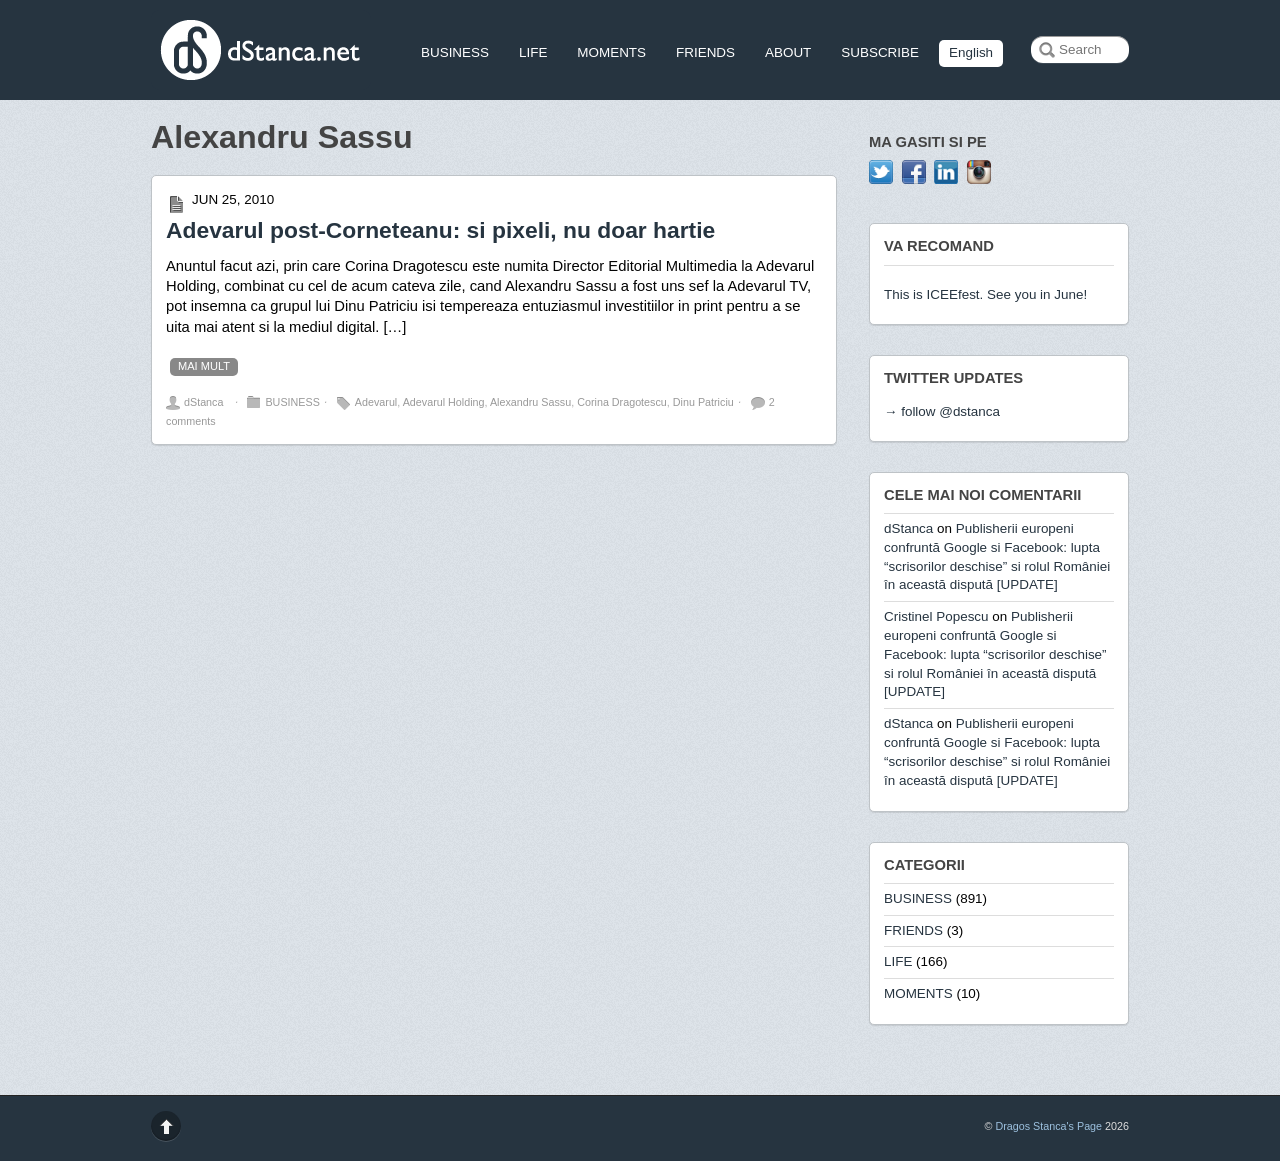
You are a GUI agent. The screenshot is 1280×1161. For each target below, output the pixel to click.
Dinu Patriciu (703, 402)
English (971, 52)
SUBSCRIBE (880, 52)
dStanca (203, 402)
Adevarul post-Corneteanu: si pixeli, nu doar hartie (440, 230)
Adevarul (376, 402)
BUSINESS (455, 52)
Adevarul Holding (444, 402)
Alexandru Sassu (530, 402)
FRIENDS (705, 52)
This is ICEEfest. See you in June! (985, 294)
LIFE (533, 52)
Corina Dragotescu (622, 402)
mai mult (204, 366)
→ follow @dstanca (942, 411)
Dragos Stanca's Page (1048, 1126)
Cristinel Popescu (936, 616)
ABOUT (788, 52)
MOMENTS (611, 52)
